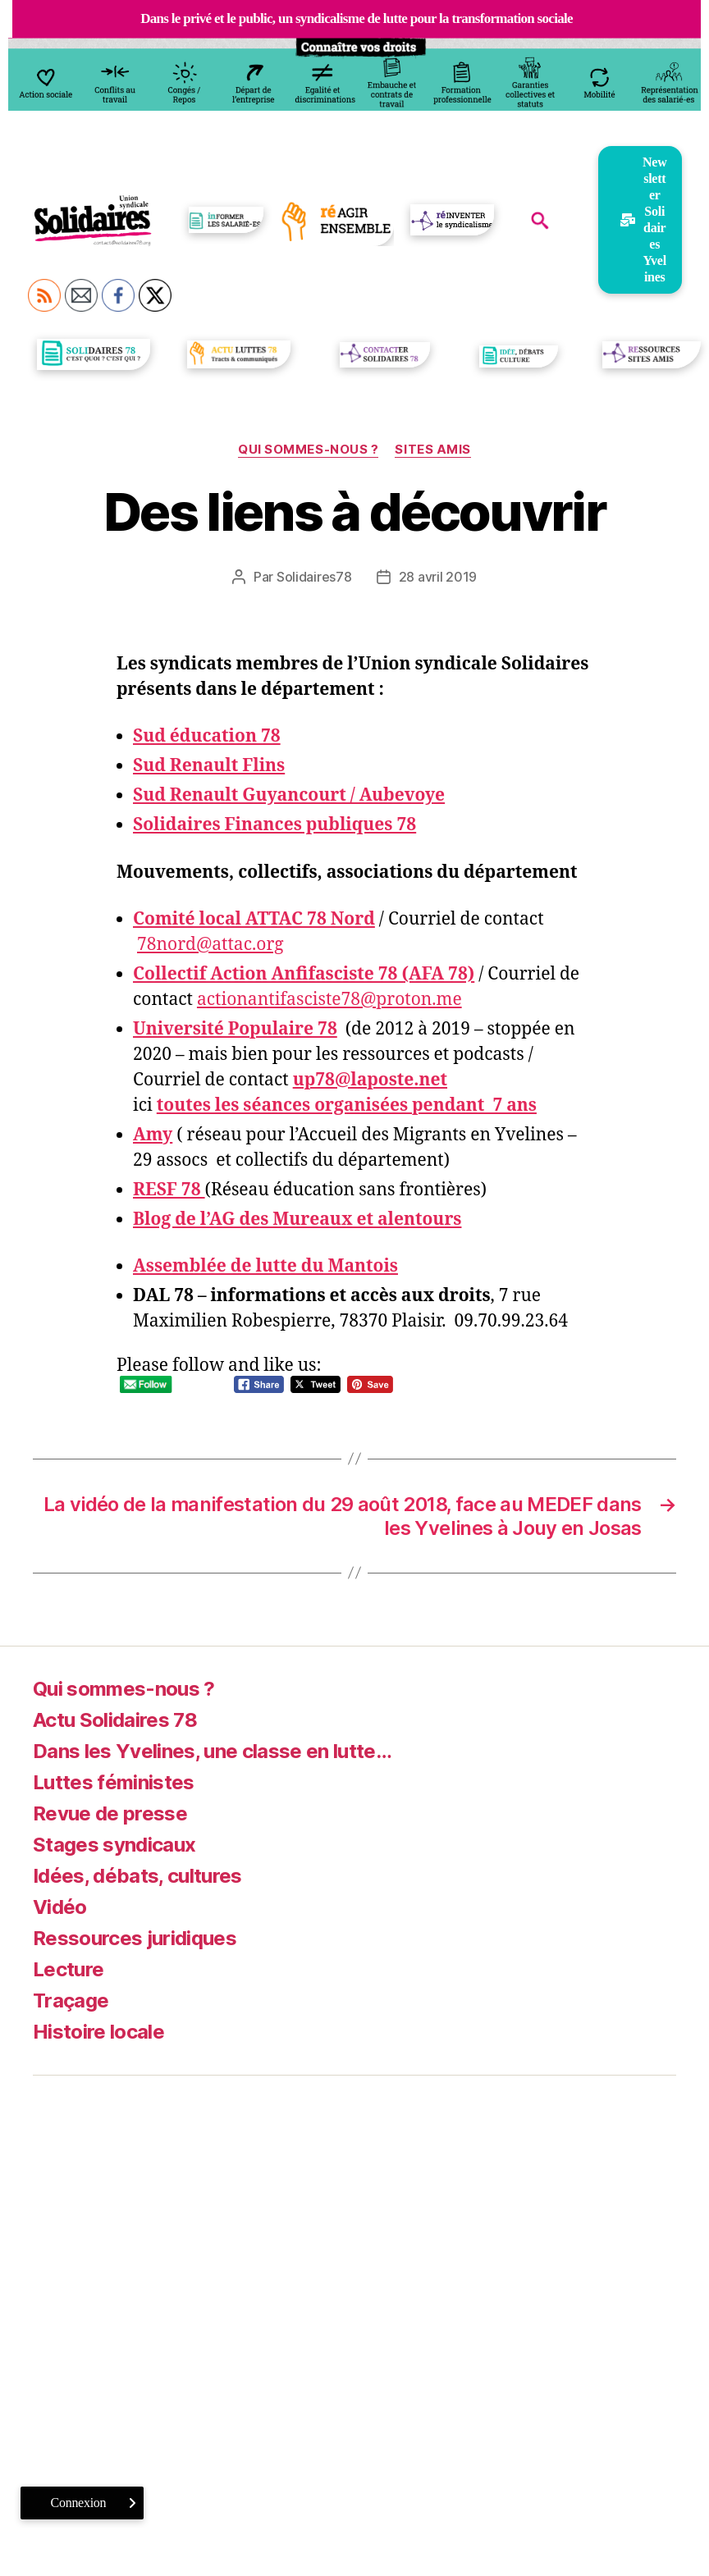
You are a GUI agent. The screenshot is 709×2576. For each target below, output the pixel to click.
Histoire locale (98, 2032)
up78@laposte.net (370, 1080)
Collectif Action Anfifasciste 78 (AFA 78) (303, 974)
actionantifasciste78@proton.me (329, 1000)
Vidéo (60, 1907)
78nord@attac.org (210, 945)
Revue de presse (110, 1813)
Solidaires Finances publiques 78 (274, 825)
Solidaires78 (314, 577)
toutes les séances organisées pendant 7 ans (347, 1105)
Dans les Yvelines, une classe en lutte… (212, 1751)
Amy (152, 1135)
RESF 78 (169, 1190)
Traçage (70, 2000)
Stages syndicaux (114, 1845)
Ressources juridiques (134, 1938)
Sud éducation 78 (207, 736)
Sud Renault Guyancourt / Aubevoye (289, 795)
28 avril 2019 (438, 577)
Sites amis (433, 449)
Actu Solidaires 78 (115, 1720)
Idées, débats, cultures (137, 1876)
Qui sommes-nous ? (308, 449)
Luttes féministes (113, 1782)
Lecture (68, 1969)
